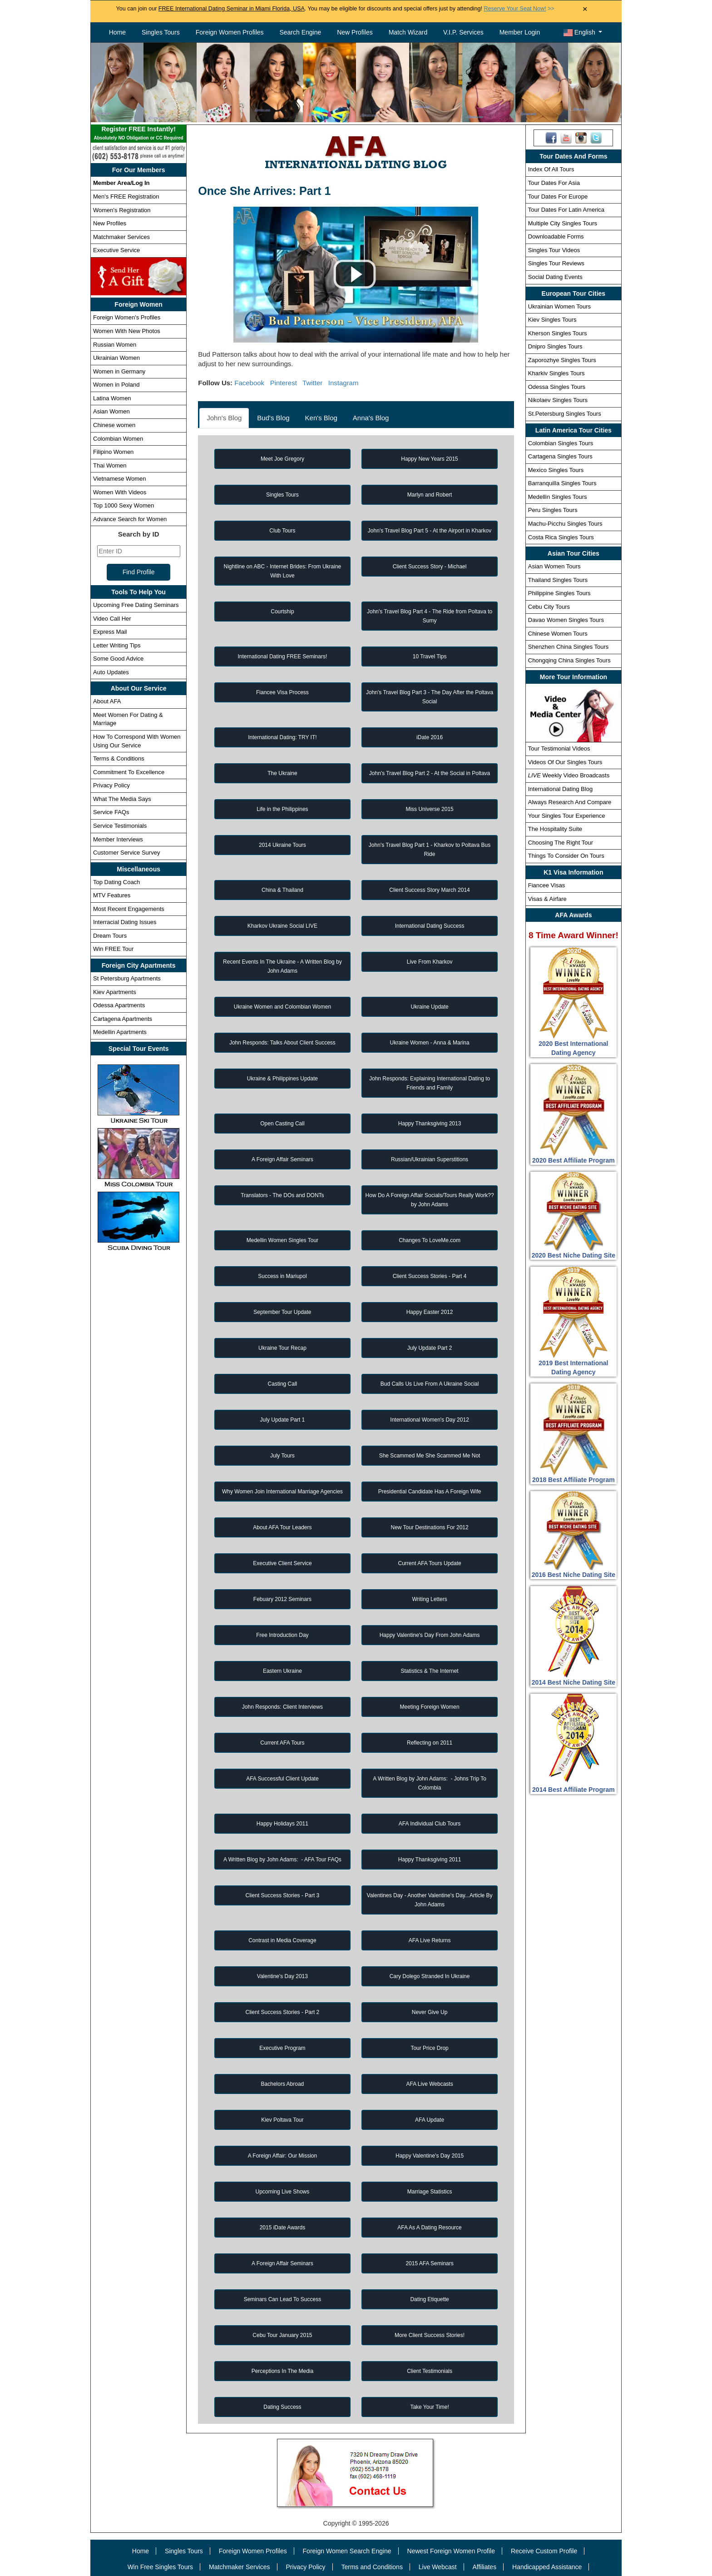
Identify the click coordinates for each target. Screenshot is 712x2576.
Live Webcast (438, 2567)
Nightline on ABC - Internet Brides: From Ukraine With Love (282, 571)
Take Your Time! (429, 2407)
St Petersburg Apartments (127, 978)
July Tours (282, 1455)
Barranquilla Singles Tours (562, 483)
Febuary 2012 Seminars (282, 1599)
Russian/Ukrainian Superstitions (429, 1159)
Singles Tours (161, 32)
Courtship (282, 611)
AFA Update (429, 2120)
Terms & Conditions (118, 758)
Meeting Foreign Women (429, 1707)
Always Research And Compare (570, 802)
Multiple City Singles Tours (562, 223)
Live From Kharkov (430, 962)
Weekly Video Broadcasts (568, 775)
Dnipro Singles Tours (555, 346)
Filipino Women (113, 451)
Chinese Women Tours (558, 633)
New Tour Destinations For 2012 (429, 1527)
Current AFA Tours (282, 1743)
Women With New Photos (126, 331)
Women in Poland (116, 384)
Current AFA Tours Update (429, 1563)
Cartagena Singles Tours (560, 456)
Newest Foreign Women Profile (451, 2551)
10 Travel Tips (430, 656)
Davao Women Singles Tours (566, 620)
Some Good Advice (118, 658)
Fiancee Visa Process (282, 692)
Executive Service (116, 250)
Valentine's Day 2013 (282, 1976)
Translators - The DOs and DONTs (282, 1195)
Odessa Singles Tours (556, 386)
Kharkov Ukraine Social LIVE (282, 926)
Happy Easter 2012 (429, 1312)
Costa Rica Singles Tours (561, 537)
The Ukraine (282, 773)
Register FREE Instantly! (138, 134)
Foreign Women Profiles (230, 32)
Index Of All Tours (551, 169)
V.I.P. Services (463, 32)
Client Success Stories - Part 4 (430, 1276)
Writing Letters (429, 1599)
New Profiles (355, 32)
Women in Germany (119, 371)
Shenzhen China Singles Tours (568, 646)
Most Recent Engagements (128, 908)
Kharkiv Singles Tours (556, 373)
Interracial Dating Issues (124, 922)
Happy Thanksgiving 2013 (429, 1123)
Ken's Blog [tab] (321, 418)
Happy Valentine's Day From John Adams (430, 1635)
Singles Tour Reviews (556, 263)
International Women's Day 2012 (429, 1420)
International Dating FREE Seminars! (282, 656)
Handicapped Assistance (547, 2567)
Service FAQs (111, 812)
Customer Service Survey (126, 852)
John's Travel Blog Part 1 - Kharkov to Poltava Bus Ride (429, 849)
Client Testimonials (429, 2371)
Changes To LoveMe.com (429, 1240)
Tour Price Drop (429, 2048)
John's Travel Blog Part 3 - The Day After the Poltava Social (429, 697)
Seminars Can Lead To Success (282, 2299)
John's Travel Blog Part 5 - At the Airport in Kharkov (429, 530)
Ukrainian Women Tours (559, 306)
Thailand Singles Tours (558, 580)
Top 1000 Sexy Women (123, 505)
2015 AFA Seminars (429, 2263)
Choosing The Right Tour (560, 842)
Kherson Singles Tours (557, 333)
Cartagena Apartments (122, 1018)
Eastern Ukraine (282, 1671)
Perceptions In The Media (283, 2371)
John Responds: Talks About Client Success (282, 1042)
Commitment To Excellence (128, 772)
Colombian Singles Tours (560, 443)
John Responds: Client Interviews (282, 1707)
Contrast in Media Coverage (282, 1940)
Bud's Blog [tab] (273, 418)
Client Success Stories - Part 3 (283, 1895)
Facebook (249, 383)
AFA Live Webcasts (429, 2084)
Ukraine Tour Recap (282, 1348)
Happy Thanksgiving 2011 (429, 1859)
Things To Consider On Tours (566, 855)
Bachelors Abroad (282, 2084)
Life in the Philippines (282, 809)
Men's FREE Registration (126, 196)
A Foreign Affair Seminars (282, 1159)
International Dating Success (430, 926)
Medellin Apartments (120, 1032)
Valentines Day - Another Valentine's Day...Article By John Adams (430, 1900)
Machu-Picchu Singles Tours (565, 523)
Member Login (519, 32)
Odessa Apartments (119, 1005)
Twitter (312, 383)
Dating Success (282, 2407)
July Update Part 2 (429, 1348)
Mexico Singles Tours (556, 470)
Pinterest (283, 383)
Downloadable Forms (556, 236)
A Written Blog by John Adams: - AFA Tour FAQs (282, 1859)
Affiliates (484, 2567)
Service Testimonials (120, 825)
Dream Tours (110, 935)
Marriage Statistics (429, 2191)
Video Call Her (112, 618)
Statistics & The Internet (429, 1671)
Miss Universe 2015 (429, 809)
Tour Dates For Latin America (566, 209)
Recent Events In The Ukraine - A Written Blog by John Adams (282, 966)
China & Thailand (282, 890)
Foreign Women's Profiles (126, 317)
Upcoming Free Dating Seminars (136, 605)
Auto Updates (111, 672)
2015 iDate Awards (283, 2227)
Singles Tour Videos (554, 250)
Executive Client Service (282, 1563)
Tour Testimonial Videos (559, 748)
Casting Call (282, 1384)
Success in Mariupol (282, 1276)
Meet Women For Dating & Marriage (128, 719)
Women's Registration (122, 210)
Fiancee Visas (546, 885)
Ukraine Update (429, 1007)
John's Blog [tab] (224, 418)
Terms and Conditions (372, 2567)
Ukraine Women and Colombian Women (282, 1007)
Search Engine (300, 32)
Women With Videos (119, 492)
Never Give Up (430, 2012)
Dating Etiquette (429, 2299)
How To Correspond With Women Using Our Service (136, 741)
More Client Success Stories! (430, 2335)
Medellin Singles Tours (557, 496)
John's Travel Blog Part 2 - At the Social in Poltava (429, 773)
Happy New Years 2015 (429, 459)
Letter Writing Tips (117, 645)
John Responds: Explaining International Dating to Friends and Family (429, 1083)
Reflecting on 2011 (429, 1743)
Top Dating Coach (116, 882)
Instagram (343, 383)
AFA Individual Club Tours (430, 1823)
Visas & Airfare (547, 898)
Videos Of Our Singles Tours (565, 762)
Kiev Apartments (114, 992)
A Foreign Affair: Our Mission (282, 2156)
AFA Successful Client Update (282, 1778)
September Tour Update (282, 1312)
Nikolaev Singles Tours (558, 400)
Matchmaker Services (121, 237)
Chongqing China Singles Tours (569, 660)
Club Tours (282, 530)
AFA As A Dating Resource (429, 2227)
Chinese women (114, 425)
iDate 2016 (429, 737)
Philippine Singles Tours (559, 593)
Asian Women (111, 411)
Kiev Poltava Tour (282, 2120)
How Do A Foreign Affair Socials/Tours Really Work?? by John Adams (430, 1200)
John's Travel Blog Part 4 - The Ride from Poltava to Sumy (429, 616)
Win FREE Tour (113, 948)
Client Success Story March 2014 (429, 890)
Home (117, 32)
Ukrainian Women (116, 357)
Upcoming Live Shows (283, 2191)
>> (519, 8)
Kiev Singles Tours (552, 319)
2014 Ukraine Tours (282, 845)
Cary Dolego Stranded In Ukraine (430, 1976)
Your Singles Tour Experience (566, 815)
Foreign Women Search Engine (347, 2551)
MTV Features (111, 895)
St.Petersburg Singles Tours (564, 413)
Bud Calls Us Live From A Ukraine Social (430, 1384)
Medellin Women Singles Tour (282, 1240)
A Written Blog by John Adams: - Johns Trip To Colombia (429, 1783)
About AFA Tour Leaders (282, 1527)
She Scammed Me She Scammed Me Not (429, 1455)
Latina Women (112, 398)
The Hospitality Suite (555, 829)
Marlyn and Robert (429, 495)
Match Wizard (408, 32)
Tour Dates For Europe (558, 196)
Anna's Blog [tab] (371, 418)
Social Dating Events (555, 277)
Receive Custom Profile (544, 2551)
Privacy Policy (111, 785)
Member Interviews (118, 839)
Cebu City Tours (549, 606)
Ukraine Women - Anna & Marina (429, 1042)
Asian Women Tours (554, 566)
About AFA (107, 701)
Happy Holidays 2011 (282, 1823)
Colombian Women (118, 438)
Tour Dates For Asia (554, 182)
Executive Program (282, 2048)
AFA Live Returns (430, 1940)
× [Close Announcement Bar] (585, 9)
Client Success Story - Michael (430, 566)
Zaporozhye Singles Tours (562, 360)
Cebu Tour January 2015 (282, 2335)
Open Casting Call (282, 1123)
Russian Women (114, 344)
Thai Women (109, 465)
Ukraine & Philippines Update (282, 1078)
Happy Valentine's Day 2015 (430, 2156)
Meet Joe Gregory (282, 459)
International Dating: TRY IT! (282, 737)
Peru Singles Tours (553, 510)
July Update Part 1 (282, 1420)
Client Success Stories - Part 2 (283, 2012)
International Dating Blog (560, 789)
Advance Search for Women (130, 519)
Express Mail (110, 631)
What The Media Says (122, 799)
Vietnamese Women (119, 478)
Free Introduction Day (282, 1635)
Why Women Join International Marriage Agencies (282, 1491)
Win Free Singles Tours (160, 2567)
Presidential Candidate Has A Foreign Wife (429, 1491)
